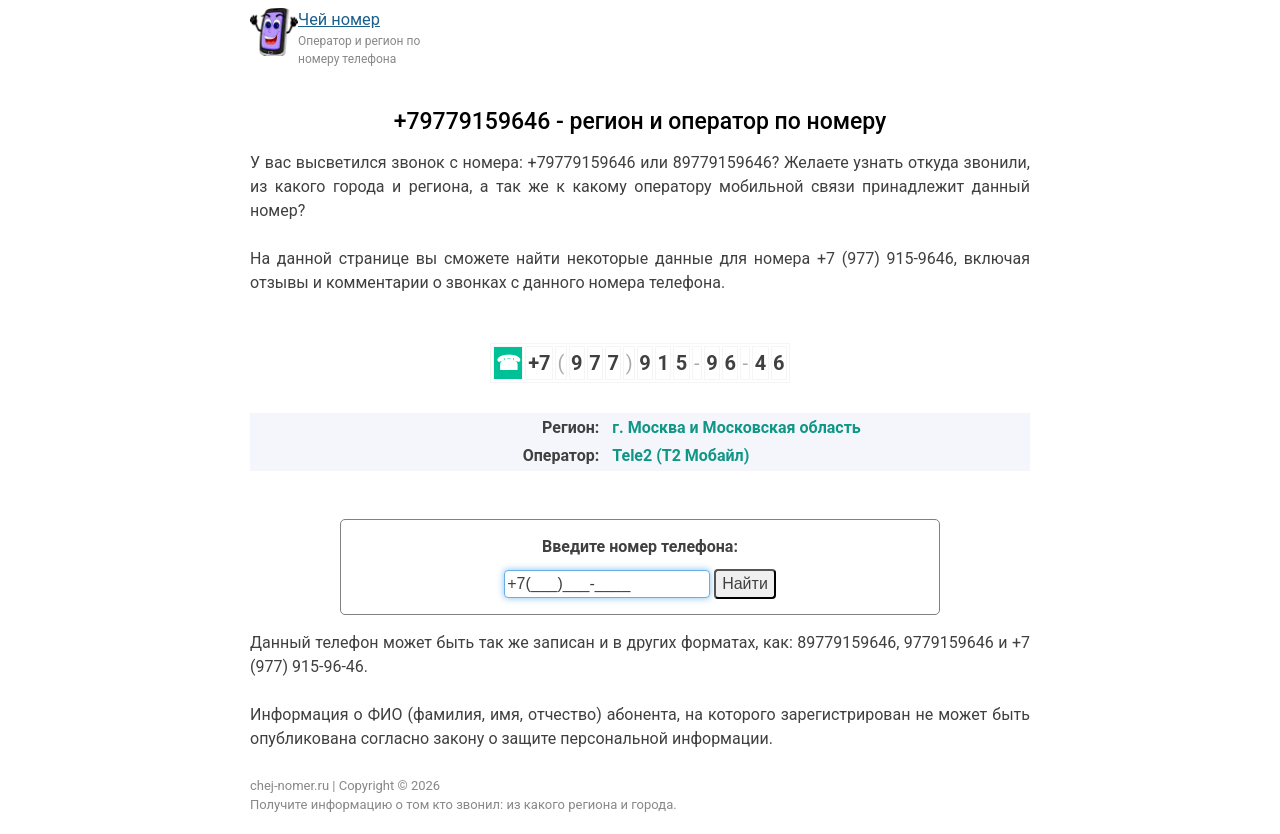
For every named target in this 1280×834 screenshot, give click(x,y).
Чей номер (339, 19)
